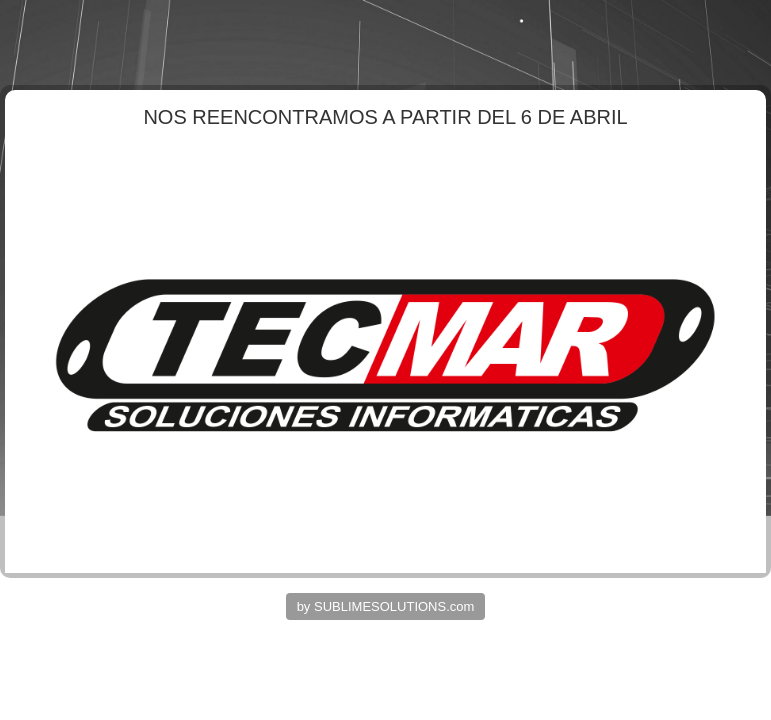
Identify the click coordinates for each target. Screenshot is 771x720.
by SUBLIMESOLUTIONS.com (386, 606)
